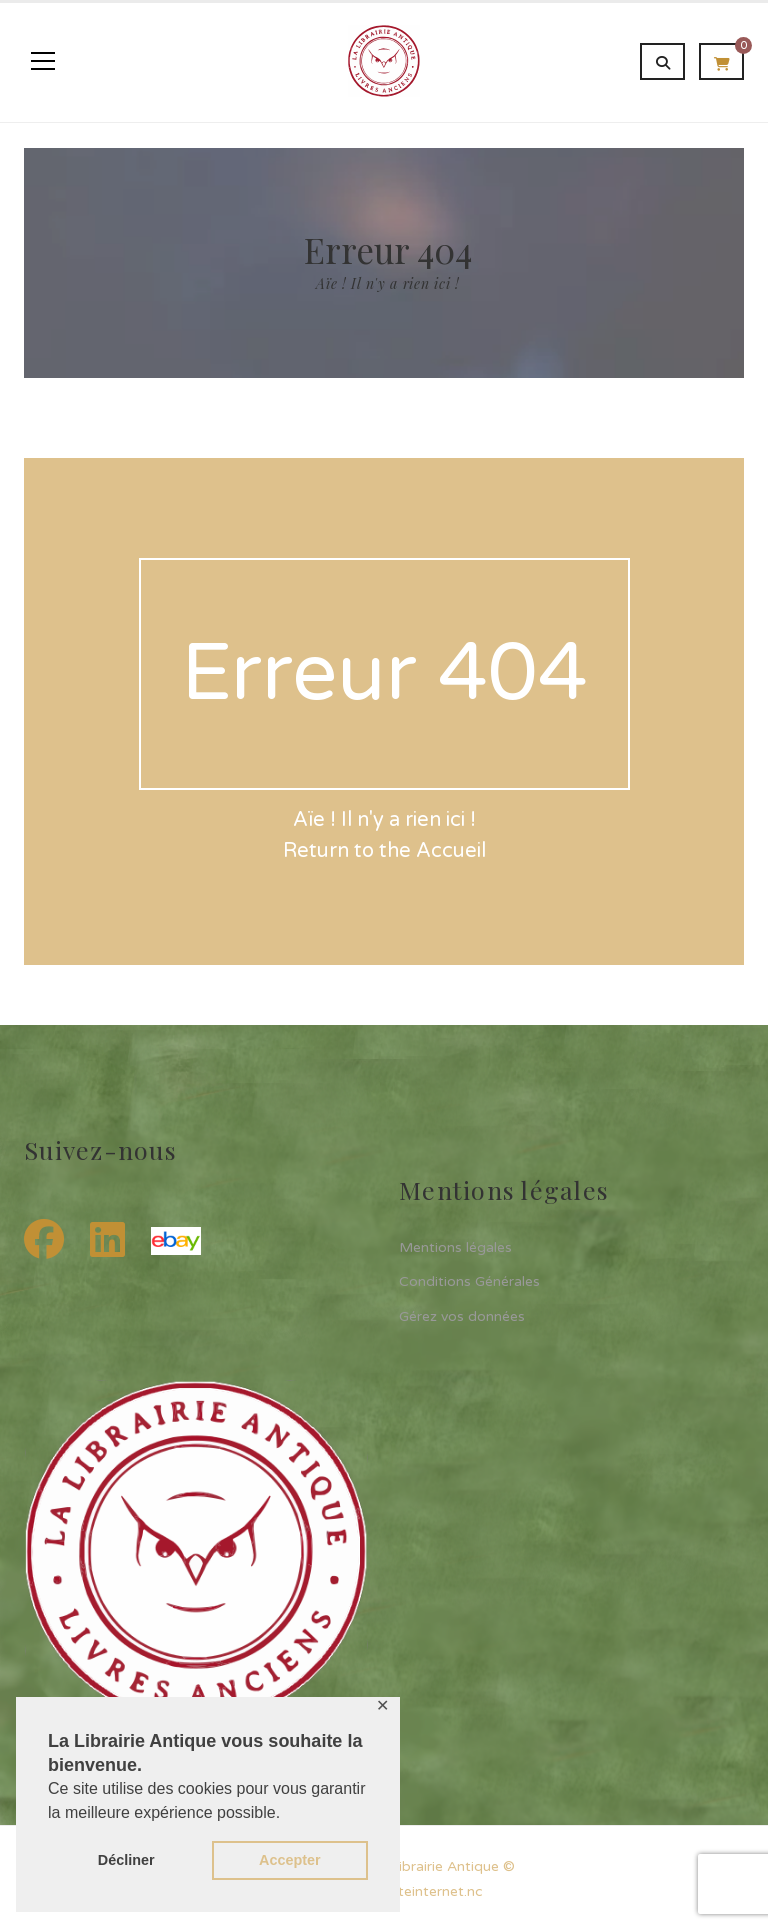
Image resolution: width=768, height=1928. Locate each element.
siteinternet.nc (435, 1891)
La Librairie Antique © (443, 1866)
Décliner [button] (126, 1860)
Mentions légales (455, 1247)
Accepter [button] (290, 1860)
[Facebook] (49, 1241)
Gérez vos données (462, 1316)
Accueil (451, 851)
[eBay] (176, 1241)
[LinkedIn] (112, 1241)
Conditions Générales (469, 1281)
